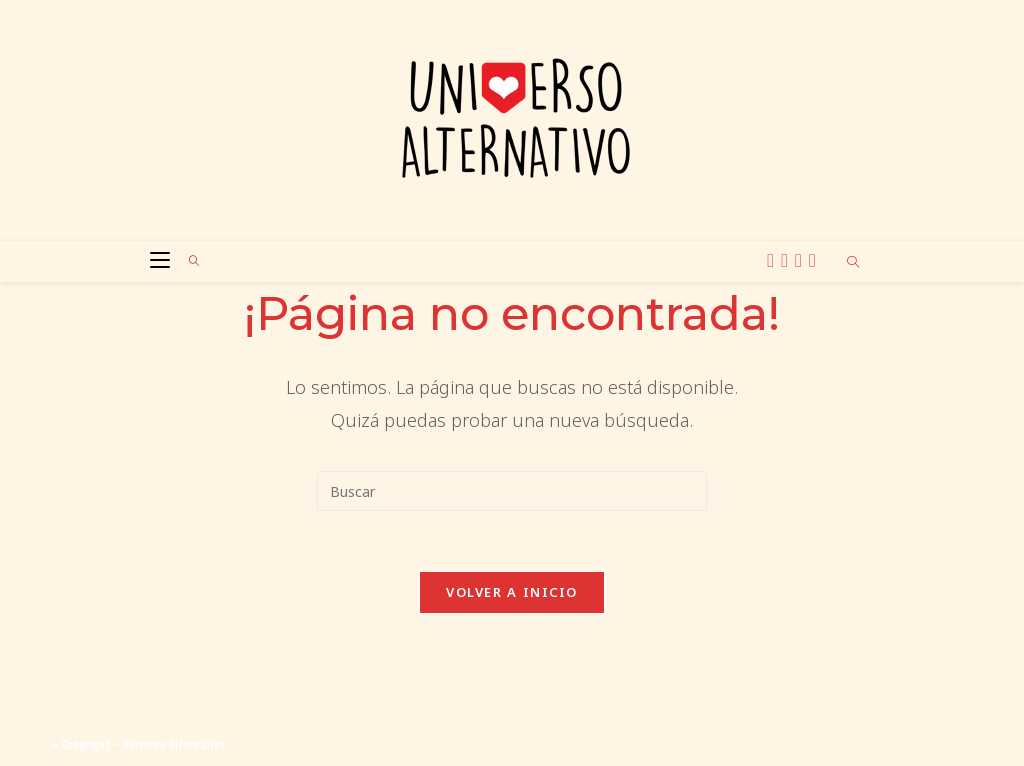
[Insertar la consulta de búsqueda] (512, 491)
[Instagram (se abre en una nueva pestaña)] (787, 260)
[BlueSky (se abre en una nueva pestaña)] (801, 260)
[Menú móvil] (154, 261)
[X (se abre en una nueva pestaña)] (773, 260)
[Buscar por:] (187, 261)
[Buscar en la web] (853, 263)
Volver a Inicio (512, 592)
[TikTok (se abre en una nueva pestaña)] (815, 260)
